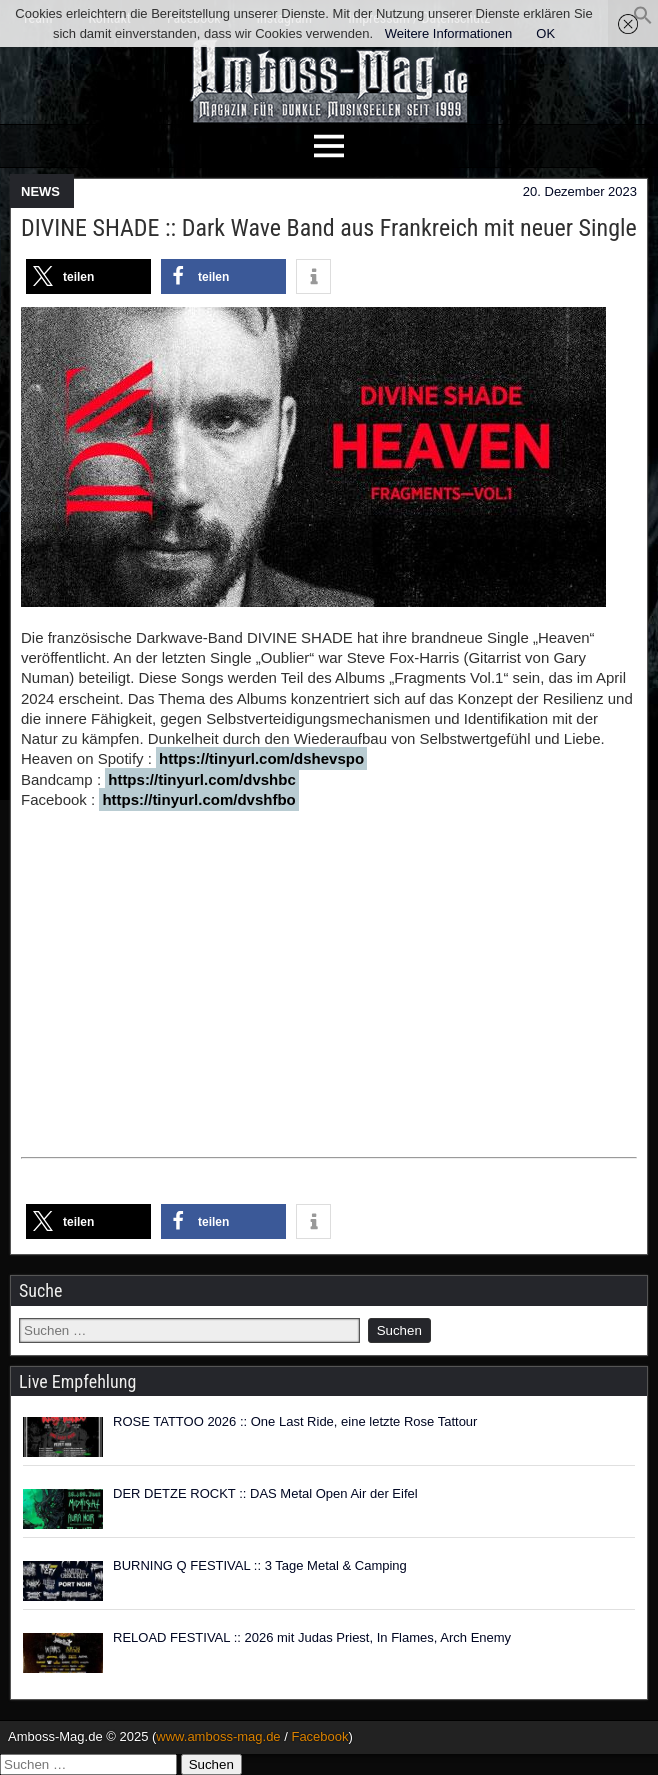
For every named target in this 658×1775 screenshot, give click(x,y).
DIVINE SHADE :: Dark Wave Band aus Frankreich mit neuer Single (329, 228)
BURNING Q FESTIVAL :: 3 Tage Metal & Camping (260, 1565)
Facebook (319, 1736)
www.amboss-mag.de (218, 1736)
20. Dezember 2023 (580, 191)
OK (545, 33)
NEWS (40, 191)
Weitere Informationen (449, 33)
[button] (643, 20)
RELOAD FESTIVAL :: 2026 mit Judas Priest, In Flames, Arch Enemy (312, 1637)
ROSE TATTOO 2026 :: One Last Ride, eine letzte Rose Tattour (295, 1421)
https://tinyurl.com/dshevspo (261, 758)
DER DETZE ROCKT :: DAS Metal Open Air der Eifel (265, 1493)
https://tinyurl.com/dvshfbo (198, 799)
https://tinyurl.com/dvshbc (202, 779)
